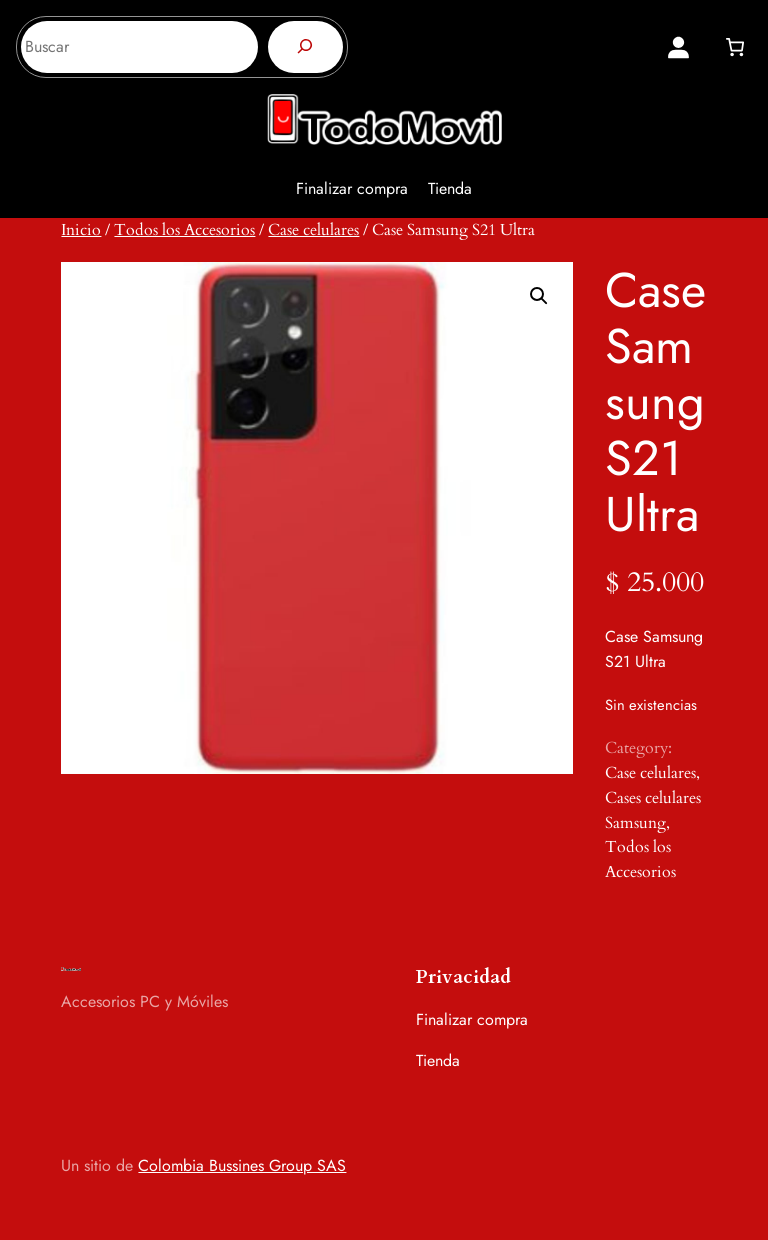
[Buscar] (305, 47)
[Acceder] (678, 47)
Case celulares (313, 230)
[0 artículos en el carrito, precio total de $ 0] (734, 47)
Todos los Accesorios (184, 230)
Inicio (81, 230)
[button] (539, 296)
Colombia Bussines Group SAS (242, 1165)
